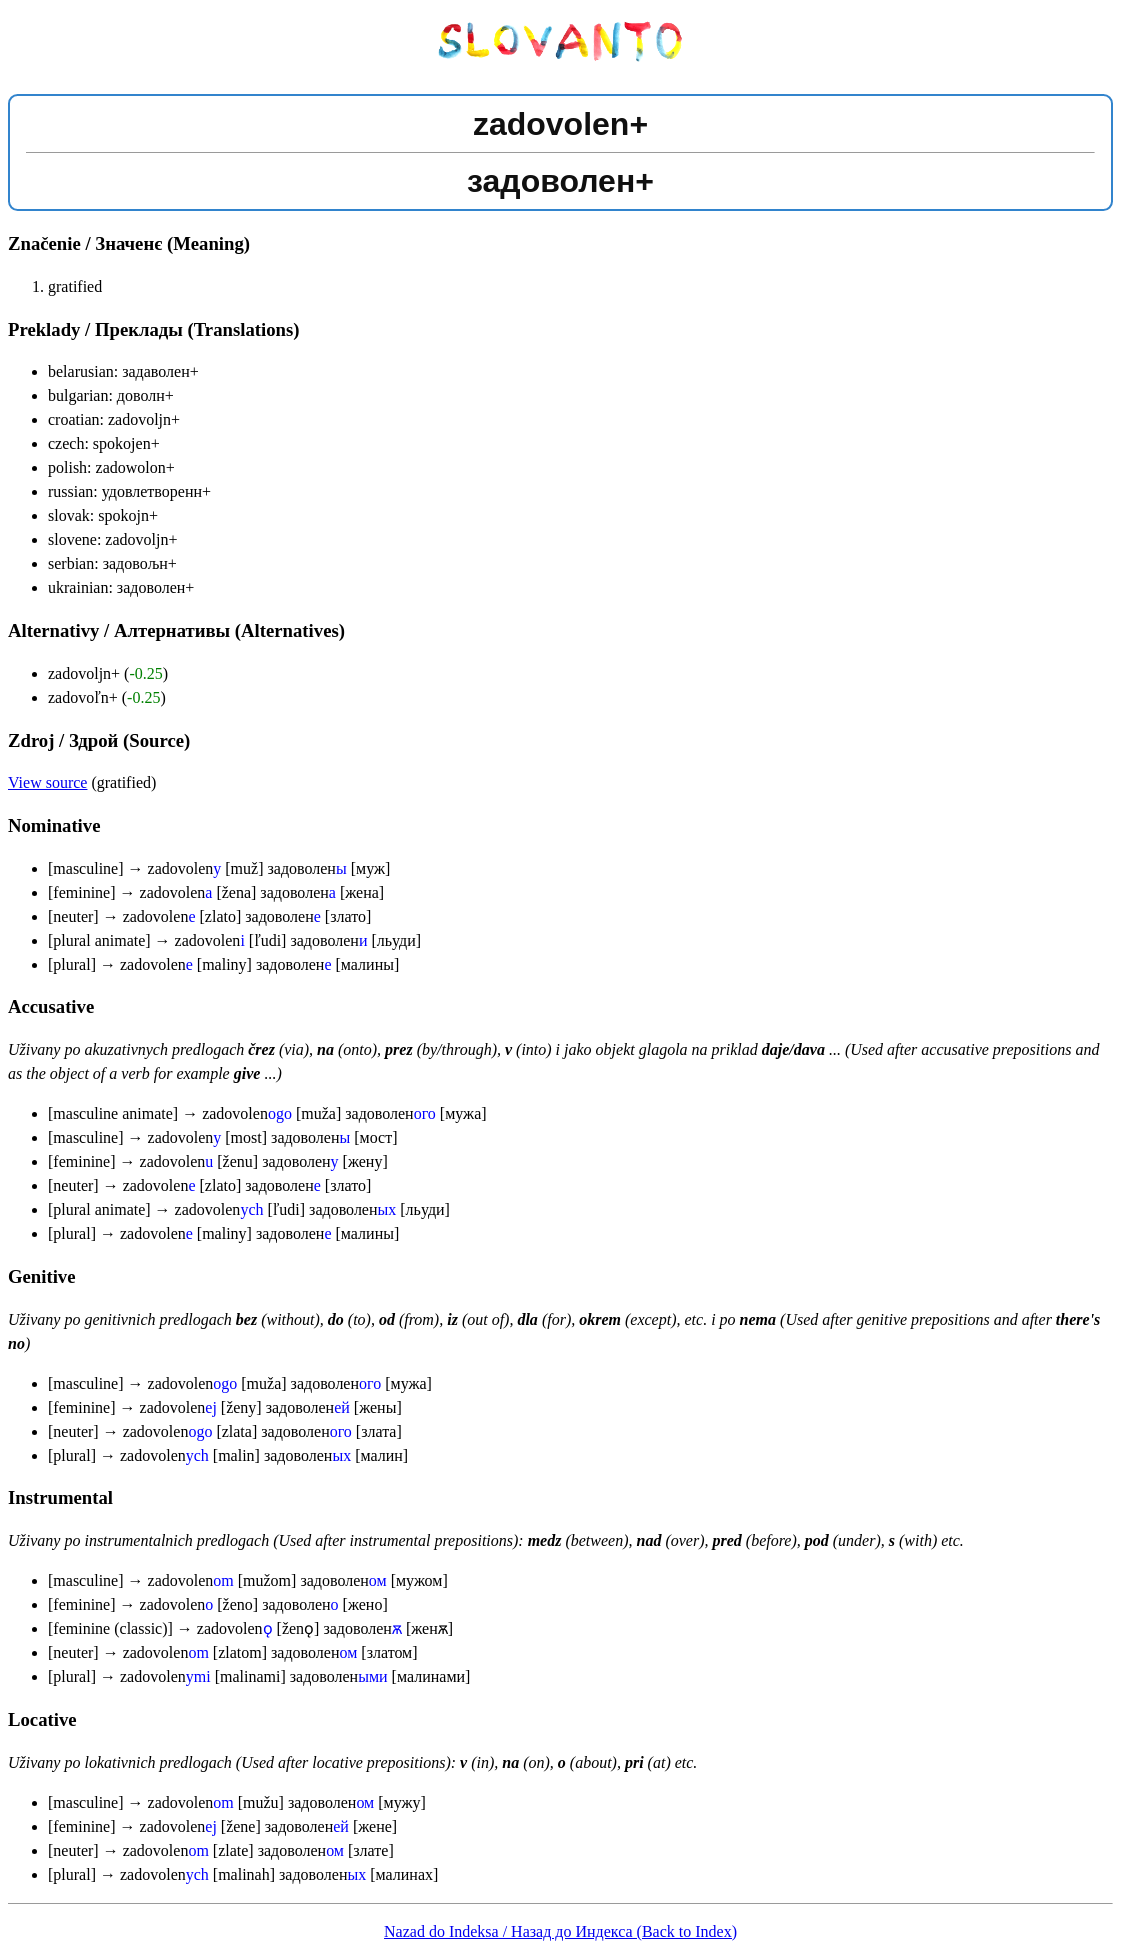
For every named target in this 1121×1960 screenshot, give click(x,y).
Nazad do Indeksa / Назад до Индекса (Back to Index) (560, 1931)
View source (47, 782)
